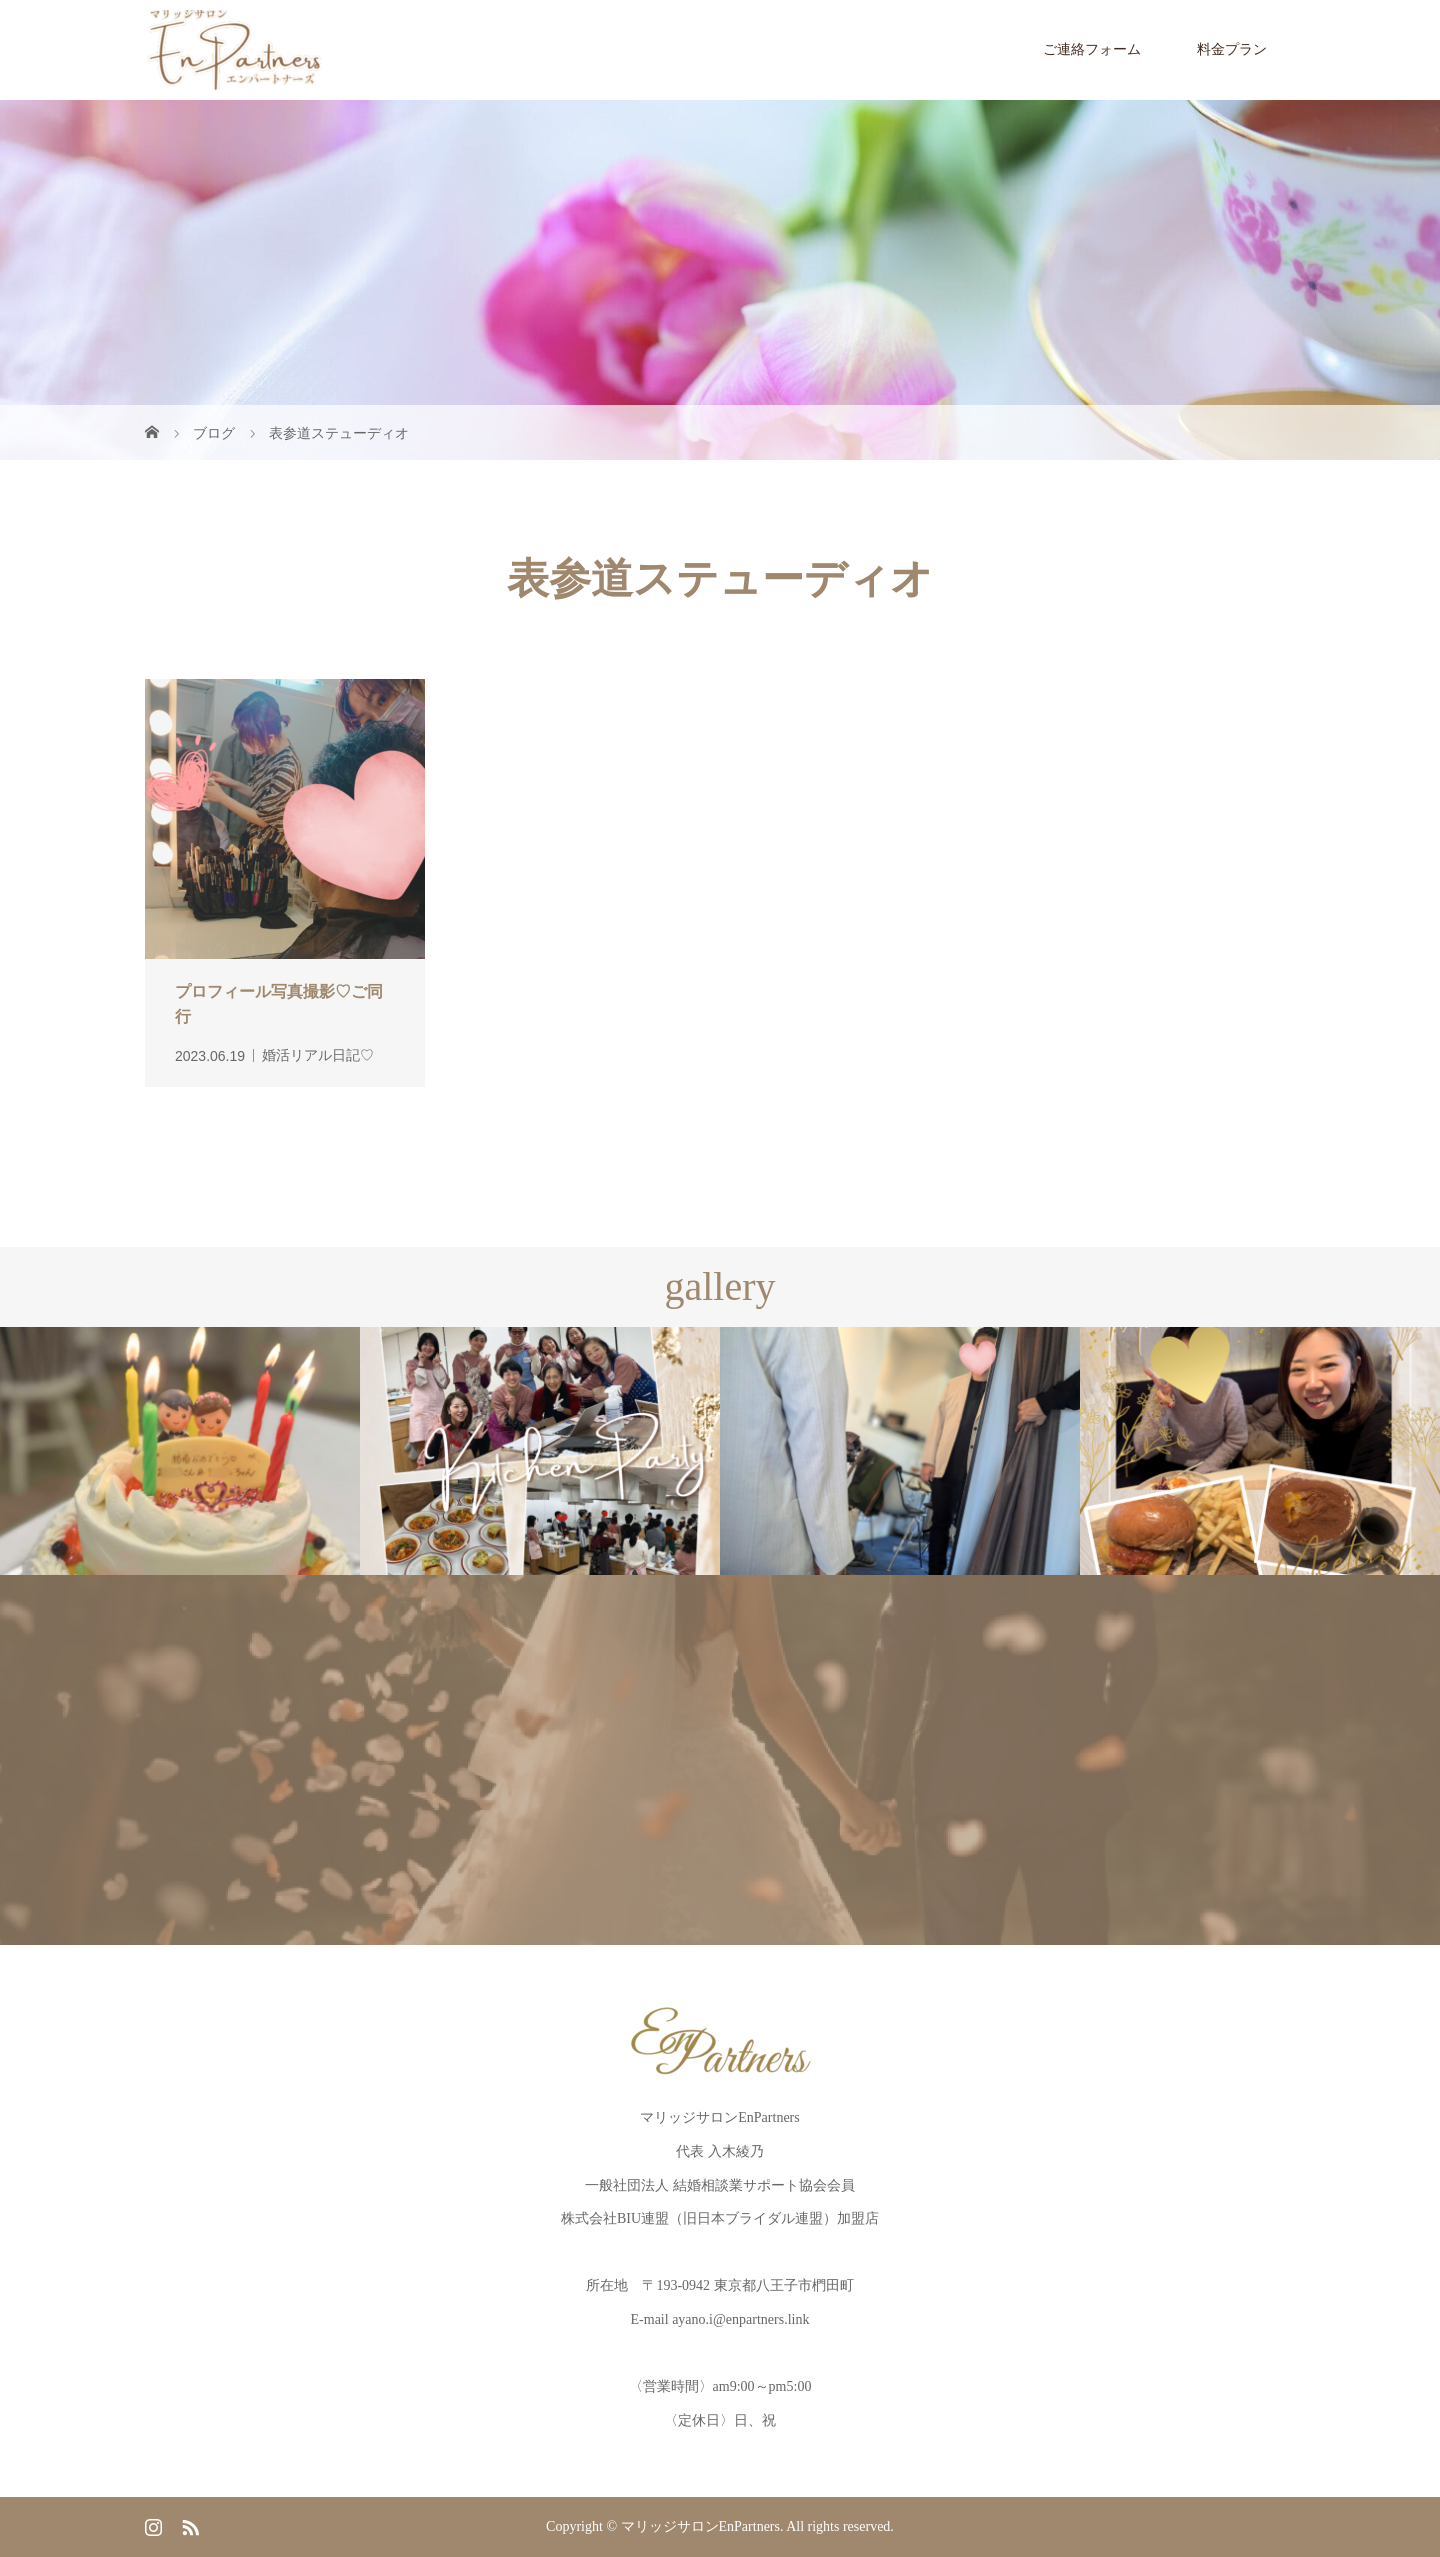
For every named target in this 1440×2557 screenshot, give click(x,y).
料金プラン (1232, 49)
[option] (180, 1451)
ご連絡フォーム (1092, 49)
